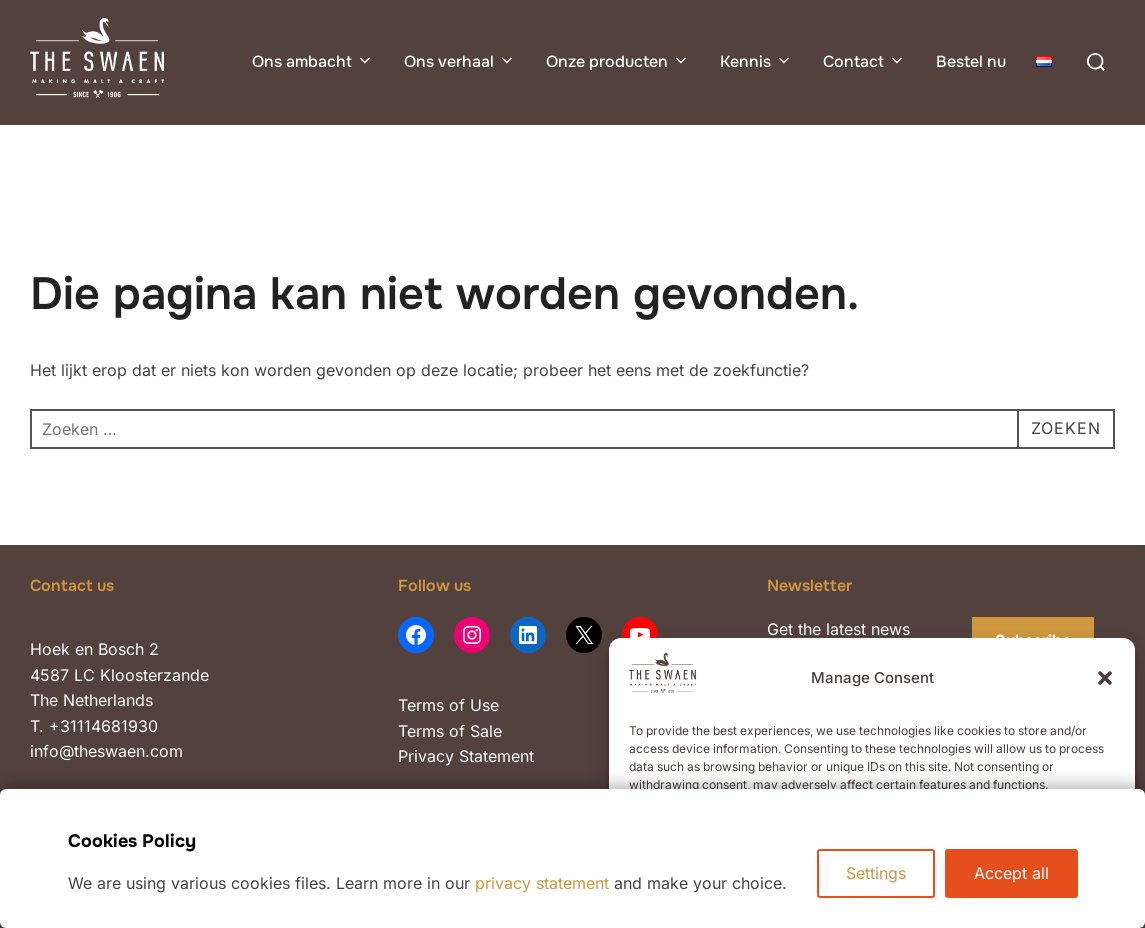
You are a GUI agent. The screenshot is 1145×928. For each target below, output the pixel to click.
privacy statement (542, 883)
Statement (496, 756)
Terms (421, 705)
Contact (864, 61)
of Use (471, 705)
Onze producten (618, 61)
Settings (876, 873)
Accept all (1011, 873)
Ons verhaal (460, 61)
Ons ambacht (313, 61)
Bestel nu (971, 61)
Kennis (756, 61)
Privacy (428, 756)
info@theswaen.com (106, 751)
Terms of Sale (450, 731)
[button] (1105, 678)
